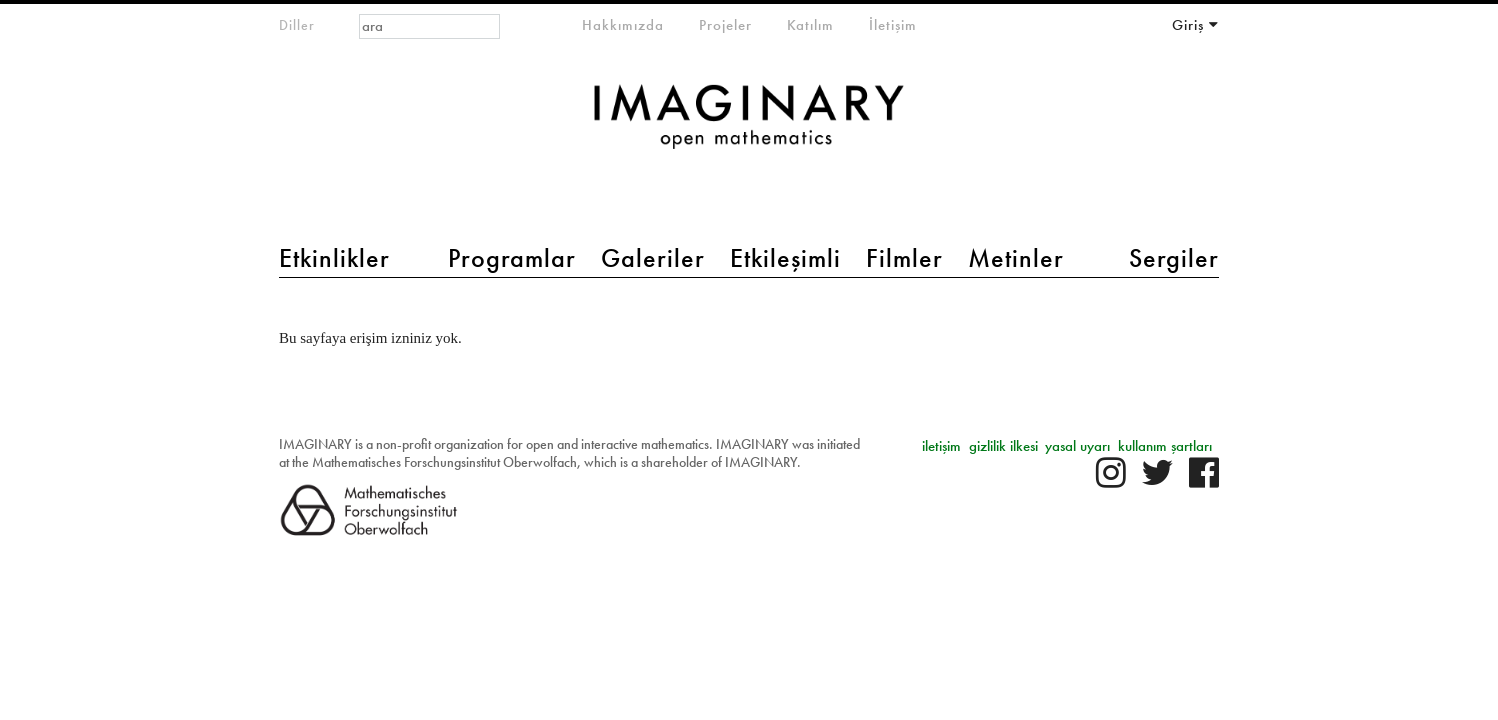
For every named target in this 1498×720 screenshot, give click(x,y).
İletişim (893, 25)
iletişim (941, 446)
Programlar (512, 258)
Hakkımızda (623, 25)
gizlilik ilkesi (1003, 446)
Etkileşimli (785, 258)
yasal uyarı (1077, 446)
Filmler (904, 258)
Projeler (725, 25)
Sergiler (1174, 258)
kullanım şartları (1165, 446)
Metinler (1016, 258)
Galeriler (653, 258)
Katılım (810, 25)
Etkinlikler (334, 258)
